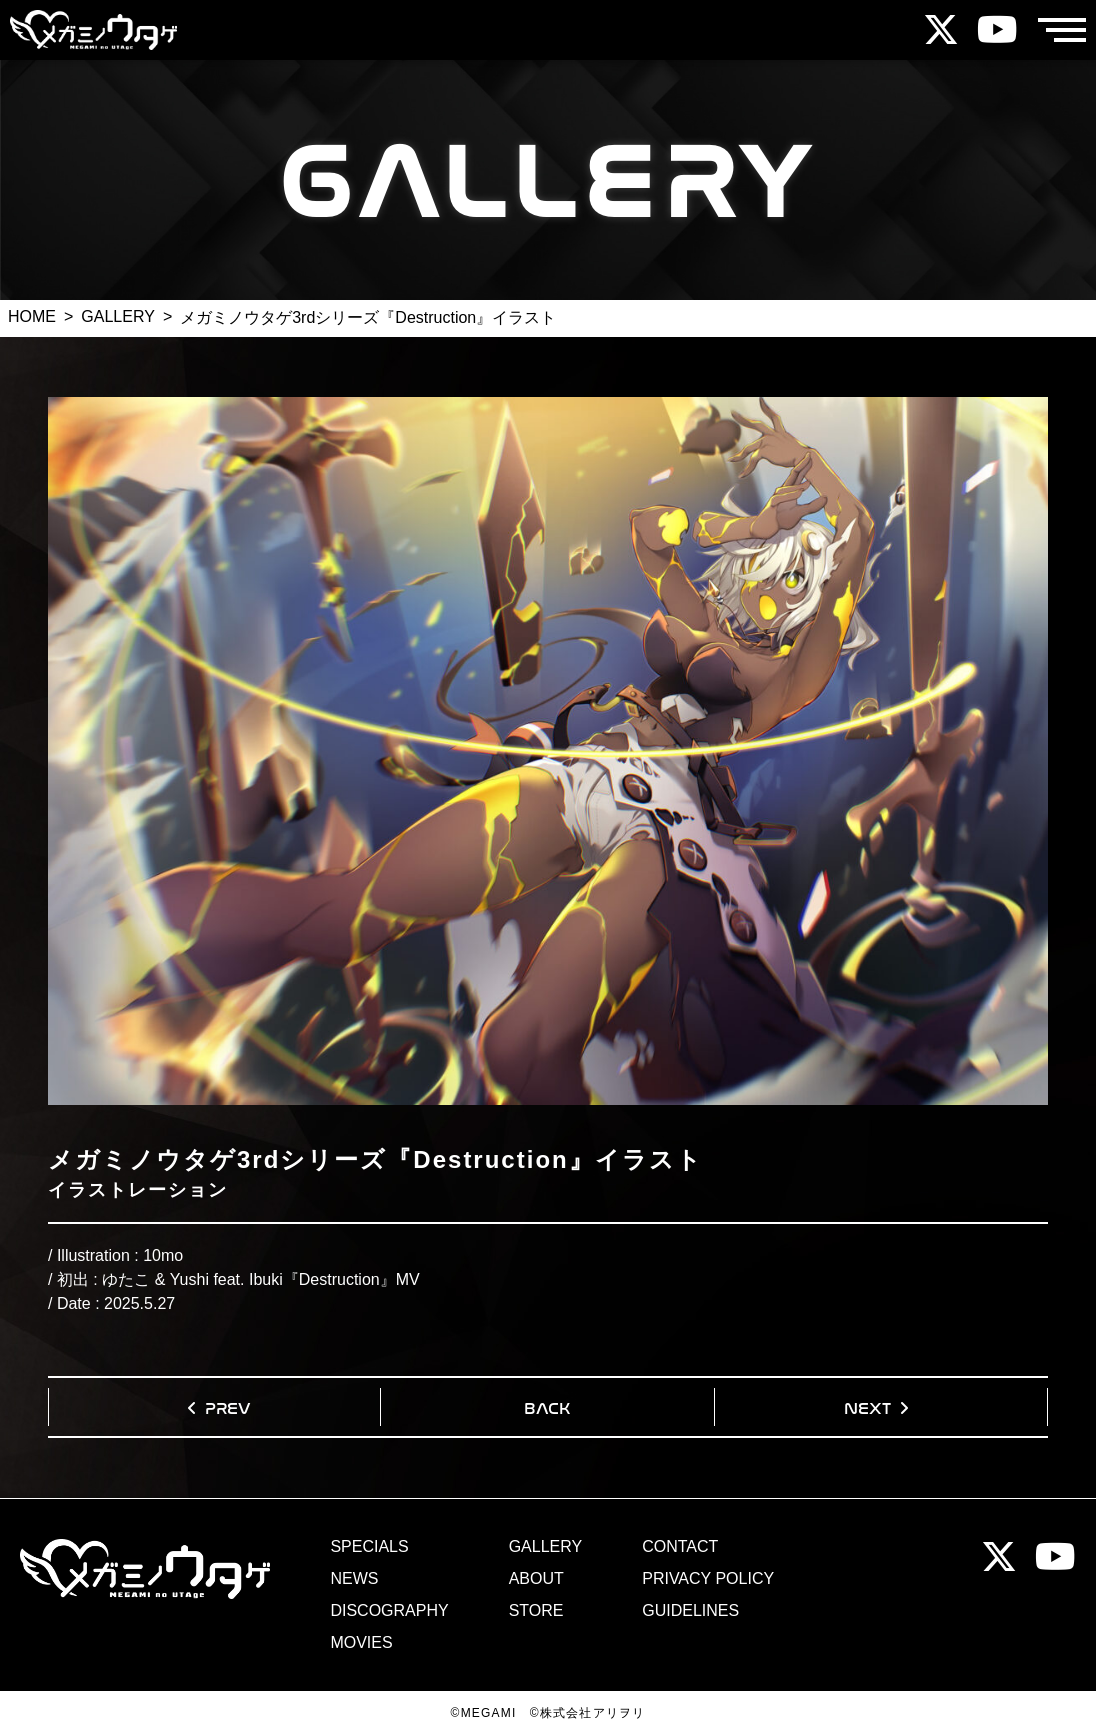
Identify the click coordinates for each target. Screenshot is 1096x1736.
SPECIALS (369, 1547)
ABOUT (536, 1579)
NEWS (354, 1579)
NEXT (867, 1406)
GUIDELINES (690, 1611)
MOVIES (361, 1643)
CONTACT (680, 1547)
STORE (536, 1611)
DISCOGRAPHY (389, 1611)
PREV (228, 1406)
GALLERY (118, 316)
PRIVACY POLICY (708, 1579)
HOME (32, 316)
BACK (547, 1406)
